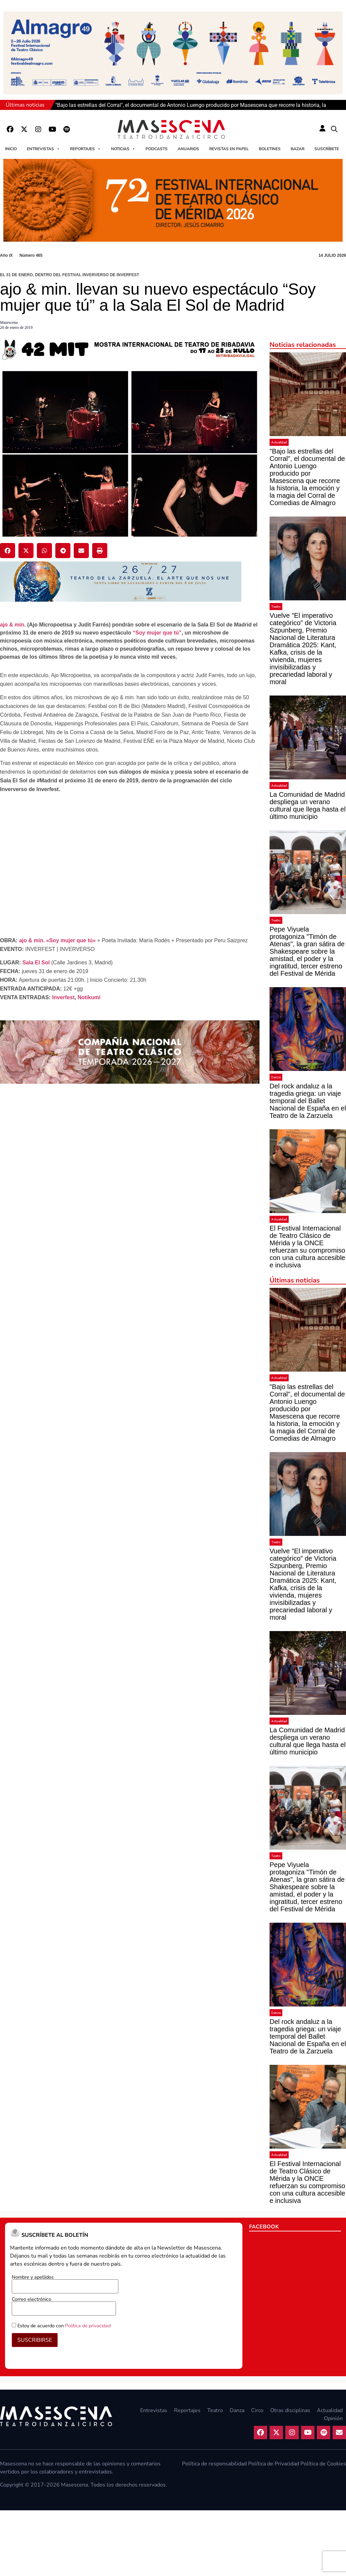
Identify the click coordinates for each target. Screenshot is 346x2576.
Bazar (297, 149)
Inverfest (63, 997)
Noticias (123, 149)
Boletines (270, 149)
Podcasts (157, 149)
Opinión (333, 2418)
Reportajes (85, 149)
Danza (276, 1077)
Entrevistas (43, 149)
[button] (334, 129)
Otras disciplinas (290, 2410)
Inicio (11, 149)
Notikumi (88, 997)
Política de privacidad (88, 2325)
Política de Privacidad (273, 2463)
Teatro (276, 606)
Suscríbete (326, 149)
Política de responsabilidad (214, 2463)
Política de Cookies (323, 2463)
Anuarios (188, 149)
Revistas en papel (229, 149)
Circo (257, 2410)
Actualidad (279, 442)
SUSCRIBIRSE (34, 2340)
